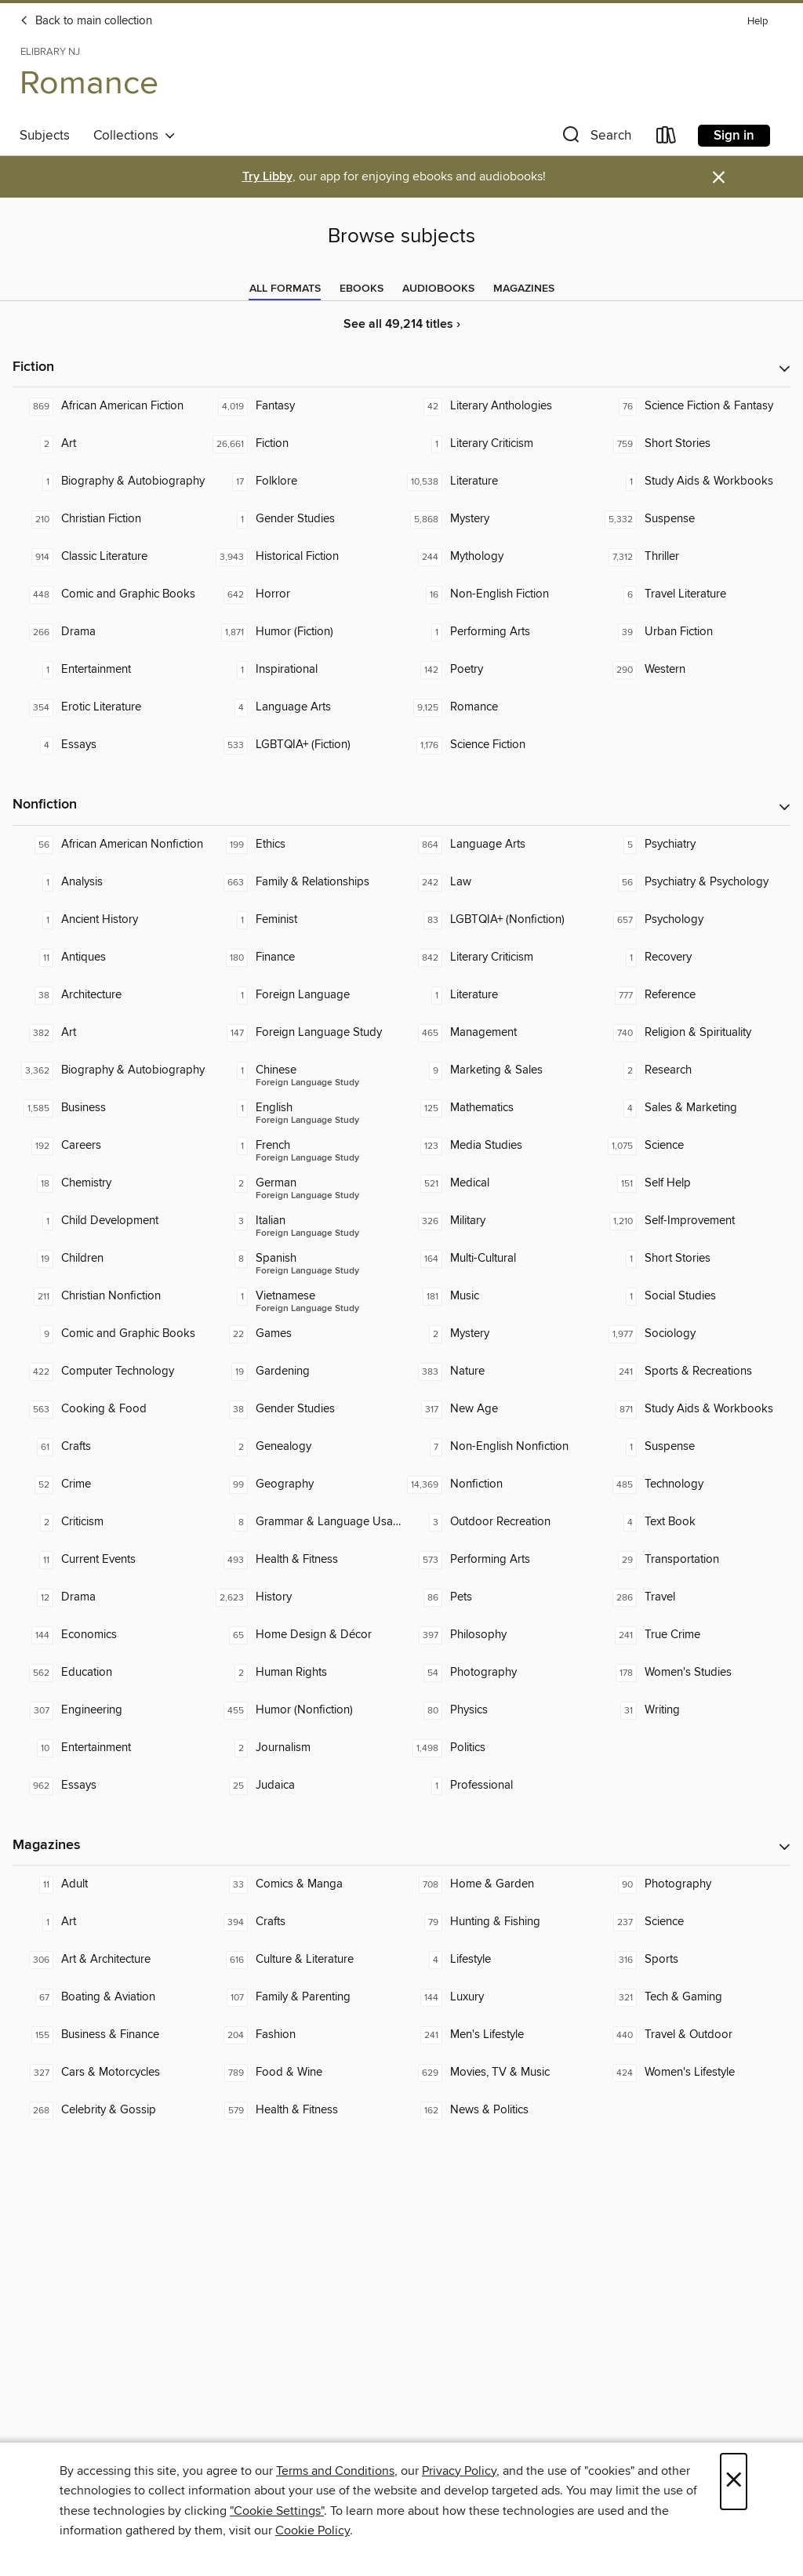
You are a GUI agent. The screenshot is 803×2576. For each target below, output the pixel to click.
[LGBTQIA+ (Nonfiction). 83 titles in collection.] (499, 920)
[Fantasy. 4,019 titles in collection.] (304, 406)
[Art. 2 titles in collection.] (110, 444)
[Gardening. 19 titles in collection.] (304, 1371)
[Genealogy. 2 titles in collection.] (304, 1447)
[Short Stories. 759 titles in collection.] (693, 444)
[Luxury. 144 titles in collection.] (499, 1997)
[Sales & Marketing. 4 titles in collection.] (693, 1108)
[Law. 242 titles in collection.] (499, 882)
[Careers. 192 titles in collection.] (110, 1145)
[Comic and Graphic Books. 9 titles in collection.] (110, 1334)
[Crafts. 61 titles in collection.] (110, 1447)
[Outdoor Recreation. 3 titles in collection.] (499, 1522)
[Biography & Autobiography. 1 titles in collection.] (110, 481)
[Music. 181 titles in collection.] (499, 1296)
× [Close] (733, 2482)
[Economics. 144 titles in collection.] (110, 1635)
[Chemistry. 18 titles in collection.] (110, 1183)
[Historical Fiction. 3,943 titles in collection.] (304, 557)
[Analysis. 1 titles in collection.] (110, 882)
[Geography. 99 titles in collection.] (304, 1484)
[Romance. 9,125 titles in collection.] (499, 707)
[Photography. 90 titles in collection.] (693, 1884)
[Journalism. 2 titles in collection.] (304, 1748)
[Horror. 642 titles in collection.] (304, 594)
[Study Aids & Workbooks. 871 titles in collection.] (693, 1409)
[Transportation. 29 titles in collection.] (693, 1560)
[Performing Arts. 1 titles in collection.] (499, 632)
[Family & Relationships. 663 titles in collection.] (304, 882)
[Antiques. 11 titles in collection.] (110, 957)
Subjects (45, 135)
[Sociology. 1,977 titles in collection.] (693, 1334)
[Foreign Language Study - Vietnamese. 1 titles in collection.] (304, 1296)
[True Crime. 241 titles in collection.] (693, 1635)
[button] (595, 138)
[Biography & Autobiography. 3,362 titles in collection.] (110, 1070)
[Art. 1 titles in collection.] (110, 1922)
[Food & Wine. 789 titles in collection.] (304, 2072)
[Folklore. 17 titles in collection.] (304, 481)
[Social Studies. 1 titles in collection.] (693, 1296)
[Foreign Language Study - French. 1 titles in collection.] (304, 1145)
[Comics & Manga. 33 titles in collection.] (304, 1884)
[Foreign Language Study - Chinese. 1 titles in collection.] (304, 1070)
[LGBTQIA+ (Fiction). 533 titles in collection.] (304, 745)
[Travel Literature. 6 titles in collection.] (693, 594)
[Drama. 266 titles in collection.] (110, 632)
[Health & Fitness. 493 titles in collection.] (304, 1560)
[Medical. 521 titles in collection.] (499, 1183)
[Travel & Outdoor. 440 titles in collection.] (693, 2035)
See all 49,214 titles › (401, 324)
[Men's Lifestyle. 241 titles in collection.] (499, 2035)
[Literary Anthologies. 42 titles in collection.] (499, 406)
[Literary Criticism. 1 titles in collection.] (499, 444)
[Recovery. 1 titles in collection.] (693, 957)
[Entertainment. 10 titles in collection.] (110, 1748)
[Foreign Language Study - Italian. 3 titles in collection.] (304, 1221)
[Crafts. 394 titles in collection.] (304, 1922)
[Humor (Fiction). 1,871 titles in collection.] (304, 632)
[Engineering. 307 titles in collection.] (110, 1710)
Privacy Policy (459, 2471)
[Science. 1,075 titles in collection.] (693, 1145)
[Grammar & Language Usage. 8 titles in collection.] (304, 1522)
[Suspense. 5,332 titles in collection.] (693, 519)
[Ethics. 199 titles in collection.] (304, 844)
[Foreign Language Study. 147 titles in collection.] (304, 1033)
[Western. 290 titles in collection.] (693, 670)
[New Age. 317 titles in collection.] (499, 1409)
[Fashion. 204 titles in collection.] (304, 2035)
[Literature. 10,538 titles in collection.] (499, 481)
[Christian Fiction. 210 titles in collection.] (110, 519)
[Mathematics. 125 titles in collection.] (499, 1108)
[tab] (285, 288)
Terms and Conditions (335, 2471)
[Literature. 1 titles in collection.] (499, 995)
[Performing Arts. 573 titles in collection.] (499, 1560)
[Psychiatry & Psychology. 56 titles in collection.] (693, 882)
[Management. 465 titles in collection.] (499, 1033)
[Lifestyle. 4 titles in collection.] (499, 1959)
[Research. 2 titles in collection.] (693, 1070)
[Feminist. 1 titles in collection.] (304, 920)
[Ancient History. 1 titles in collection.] (110, 920)
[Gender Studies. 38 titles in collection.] (304, 1409)
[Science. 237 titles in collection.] (693, 1922)
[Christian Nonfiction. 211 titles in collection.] (110, 1296)
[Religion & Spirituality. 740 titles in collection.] (693, 1033)
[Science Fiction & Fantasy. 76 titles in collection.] (693, 406)
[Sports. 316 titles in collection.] (693, 1959)
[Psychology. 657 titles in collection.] (693, 920)
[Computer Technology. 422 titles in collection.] (110, 1371)
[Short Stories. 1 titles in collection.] (693, 1258)
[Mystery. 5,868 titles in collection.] (499, 519)
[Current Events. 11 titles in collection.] (110, 1560)
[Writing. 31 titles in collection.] (693, 1710)
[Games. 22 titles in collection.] (304, 1334)
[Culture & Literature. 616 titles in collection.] (304, 1959)
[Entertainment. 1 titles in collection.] (110, 670)
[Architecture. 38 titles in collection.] (110, 995)
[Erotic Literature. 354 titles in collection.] (110, 707)
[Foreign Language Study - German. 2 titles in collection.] (304, 1183)
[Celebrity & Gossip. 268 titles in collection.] (110, 2110)
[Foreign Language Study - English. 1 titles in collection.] (304, 1108)
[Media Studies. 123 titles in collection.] (499, 1145)
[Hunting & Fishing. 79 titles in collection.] (499, 1922)
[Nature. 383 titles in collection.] (499, 1371)
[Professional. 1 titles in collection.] (499, 1785)
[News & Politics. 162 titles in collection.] (499, 2110)
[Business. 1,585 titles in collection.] (110, 1108)
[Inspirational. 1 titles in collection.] (304, 670)
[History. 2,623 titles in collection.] (304, 1597)
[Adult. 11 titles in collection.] (110, 1884)
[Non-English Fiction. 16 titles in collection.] (499, 594)
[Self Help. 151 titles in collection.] (693, 1183)
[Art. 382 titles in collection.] (110, 1033)
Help (757, 21)
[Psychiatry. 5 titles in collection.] (693, 844)
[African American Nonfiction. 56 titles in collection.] (110, 844)
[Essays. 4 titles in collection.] (110, 745)
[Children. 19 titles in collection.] (110, 1258)
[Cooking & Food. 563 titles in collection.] (110, 1409)
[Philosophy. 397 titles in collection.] (499, 1635)
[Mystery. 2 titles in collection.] (499, 1334)
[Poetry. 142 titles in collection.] (499, 670)
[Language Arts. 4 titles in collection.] (304, 707)
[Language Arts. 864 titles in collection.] (499, 844)
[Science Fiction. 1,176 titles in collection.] (499, 745)
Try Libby (267, 177)
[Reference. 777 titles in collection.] (693, 995)
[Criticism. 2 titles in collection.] (110, 1522)
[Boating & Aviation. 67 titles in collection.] (110, 1997)
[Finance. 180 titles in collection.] (304, 957)
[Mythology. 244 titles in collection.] (499, 557)
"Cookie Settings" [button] (277, 2511)
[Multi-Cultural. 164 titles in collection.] (499, 1258)
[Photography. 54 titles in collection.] (499, 1672)
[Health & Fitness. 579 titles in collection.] (304, 2110)
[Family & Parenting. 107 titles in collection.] (304, 1997)
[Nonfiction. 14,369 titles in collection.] (499, 1484)
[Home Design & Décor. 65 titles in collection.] (304, 1635)
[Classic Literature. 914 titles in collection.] (110, 557)
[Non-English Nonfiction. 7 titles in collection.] (499, 1447)
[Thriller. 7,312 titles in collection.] (693, 557)
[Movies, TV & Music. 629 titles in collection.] (499, 2072)
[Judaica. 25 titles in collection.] (304, 1785)
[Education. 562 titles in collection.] (110, 1672)
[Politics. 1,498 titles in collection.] (499, 1748)
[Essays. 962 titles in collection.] (110, 1785)
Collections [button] (134, 135)
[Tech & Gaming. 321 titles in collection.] (693, 1997)
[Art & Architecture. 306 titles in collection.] (110, 1959)
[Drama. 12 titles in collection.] (110, 1597)
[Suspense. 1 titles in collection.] (693, 1447)
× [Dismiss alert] (718, 177)
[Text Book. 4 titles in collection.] (693, 1522)
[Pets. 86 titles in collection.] (499, 1597)
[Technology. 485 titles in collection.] (693, 1484)
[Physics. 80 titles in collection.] (499, 1710)
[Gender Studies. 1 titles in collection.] (304, 519)
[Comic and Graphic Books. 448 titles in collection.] (110, 594)
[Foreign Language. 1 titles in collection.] (304, 995)
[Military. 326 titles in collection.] (499, 1221)
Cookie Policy (312, 2530)
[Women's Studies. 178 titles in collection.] (693, 1672)
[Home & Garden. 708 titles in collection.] (499, 1884)
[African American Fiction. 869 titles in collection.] (110, 406)
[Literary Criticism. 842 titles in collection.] (499, 957)
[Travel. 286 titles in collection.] (693, 1597)
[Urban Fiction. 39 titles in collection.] (693, 632)
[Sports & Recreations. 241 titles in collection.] (693, 1371)
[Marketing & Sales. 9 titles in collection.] (499, 1070)
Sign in (734, 135)
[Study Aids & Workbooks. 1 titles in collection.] (693, 481)
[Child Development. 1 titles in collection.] (110, 1221)
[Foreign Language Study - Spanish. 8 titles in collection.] (304, 1258)
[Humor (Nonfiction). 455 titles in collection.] (304, 1710)
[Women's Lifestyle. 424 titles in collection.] (693, 2072)
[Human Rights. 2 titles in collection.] (304, 1672)
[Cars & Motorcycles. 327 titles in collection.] (110, 2072)
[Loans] (666, 138)
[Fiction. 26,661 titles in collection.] (304, 444)
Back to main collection (86, 21)
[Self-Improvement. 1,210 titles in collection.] (693, 1221)
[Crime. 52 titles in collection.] (110, 1484)
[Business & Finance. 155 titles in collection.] (110, 2035)
